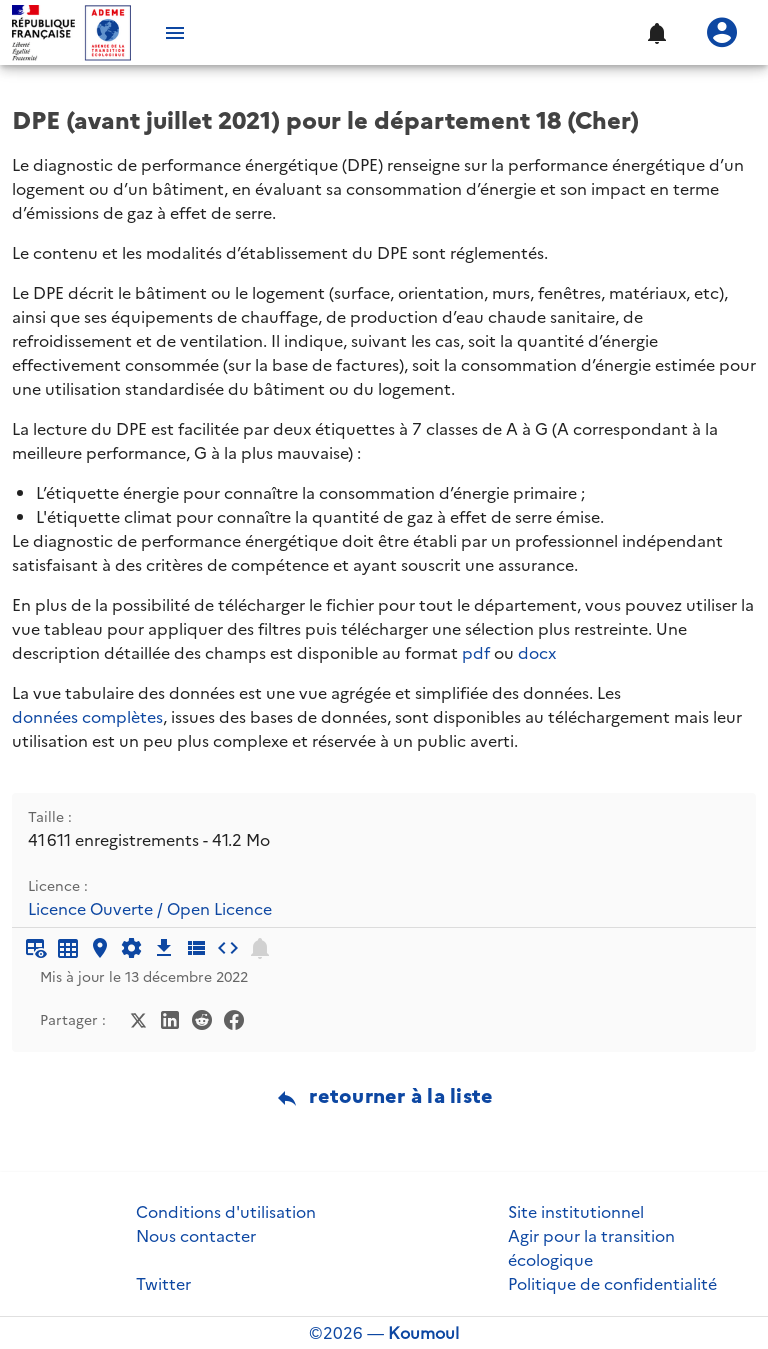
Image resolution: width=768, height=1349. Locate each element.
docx (537, 653)
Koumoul (423, 1333)
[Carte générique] (100, 948)
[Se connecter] (722, 33)
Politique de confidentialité (612, 1284)
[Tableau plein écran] (68, 948)
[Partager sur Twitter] (138, 1018)
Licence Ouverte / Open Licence (150, 909)
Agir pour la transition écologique (591, 1248)
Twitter (163, 1284)
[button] (656, 33)
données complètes (87, 717)
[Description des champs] (196, 948)
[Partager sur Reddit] (202, 1018)
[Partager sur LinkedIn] (170, 1018)
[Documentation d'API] (132, 948)
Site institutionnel (576, 1212)
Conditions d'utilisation (226, 1212)
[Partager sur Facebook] (234, 1018)
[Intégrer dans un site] (228, 948)
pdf (476, 653)
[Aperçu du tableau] (36, 948)
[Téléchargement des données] (164, 948)
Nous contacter (196, 1236)
